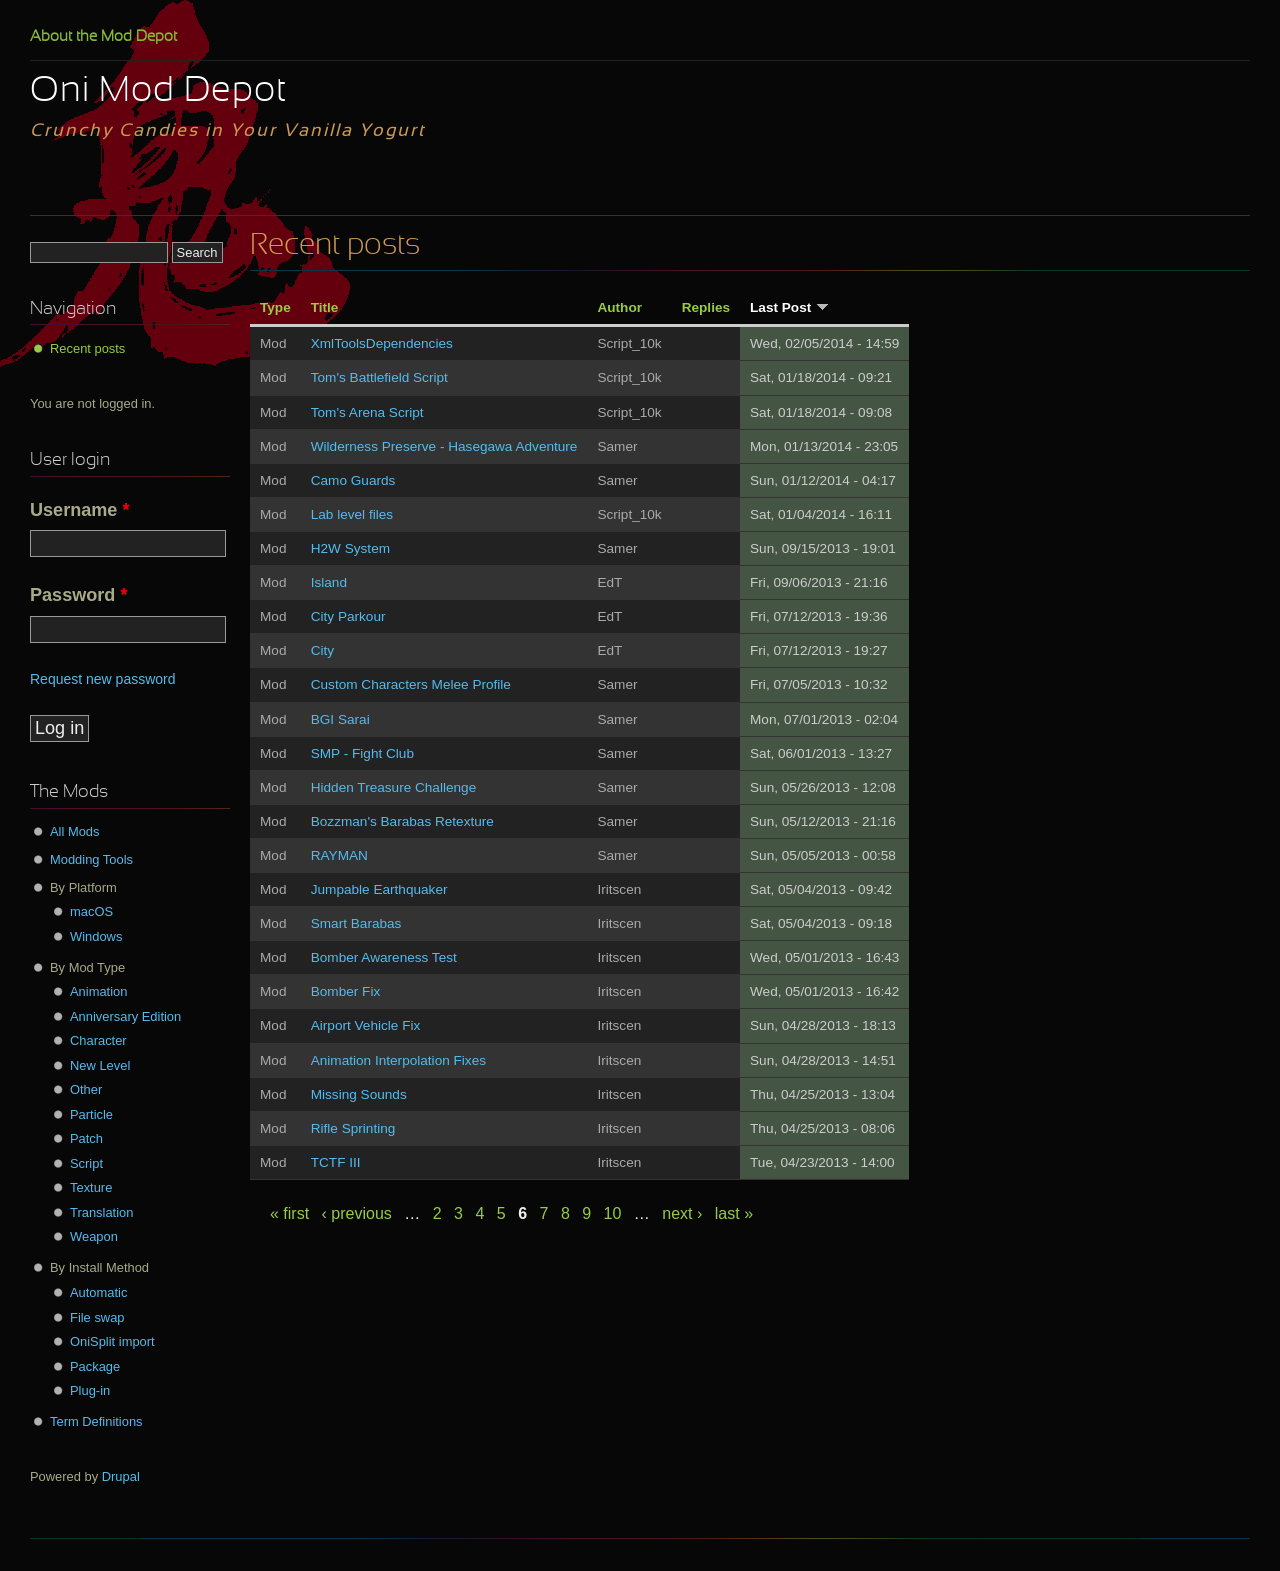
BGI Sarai (340, 719)
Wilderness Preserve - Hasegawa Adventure (444, 446)
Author (619, 307)
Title (325, 307)
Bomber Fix (346, 991)
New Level (100, 1065)
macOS (91, 911)
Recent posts (87, 348)
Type (275, 307)
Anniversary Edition (125, 1016)
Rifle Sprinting (353, 1128)
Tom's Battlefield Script (379, 377)
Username (80, 510)
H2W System (350, 548)
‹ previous (357, 1213)
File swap (97, 1317)
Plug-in (90, 1390)
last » (734, 1213)
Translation (101, 1212)
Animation (98, 991)
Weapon (94, 1236)
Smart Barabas (356, 923)
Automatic (98, 1292)
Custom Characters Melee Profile (411, 684)
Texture (91, 1187)
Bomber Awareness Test (384, 957)
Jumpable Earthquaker (379, 889)
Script (86, 1163)
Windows (96, 936)
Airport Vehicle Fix (366, 1025)
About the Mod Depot (103, 37)
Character (98, 1040)
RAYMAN (339, 855)
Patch (86, 1138)
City (322, 650)
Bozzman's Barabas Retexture (402, 821)
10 (613, 1213)
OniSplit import (112, 1341)
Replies (706, 307)
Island (329, 582)
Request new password (103, 679)
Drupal (121, 1476)
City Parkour (348, 616)
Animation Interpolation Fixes (398, 1060)
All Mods (75, 831)
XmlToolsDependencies (382, 343)
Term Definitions (96, 1421)
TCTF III (336, 1162)
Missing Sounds (359, 1094)
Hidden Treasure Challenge (394, 787)
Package (95, 1366)
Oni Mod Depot (158, 92)
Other (86, 1089)
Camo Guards (353, 480)
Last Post (789, 307)
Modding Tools (91, 859)
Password (78, 595)
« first (289, 1213)
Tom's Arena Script (367, 412)
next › (682, 1213)
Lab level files (352, 514)
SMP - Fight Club (362, 753)
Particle (91, 1114)
